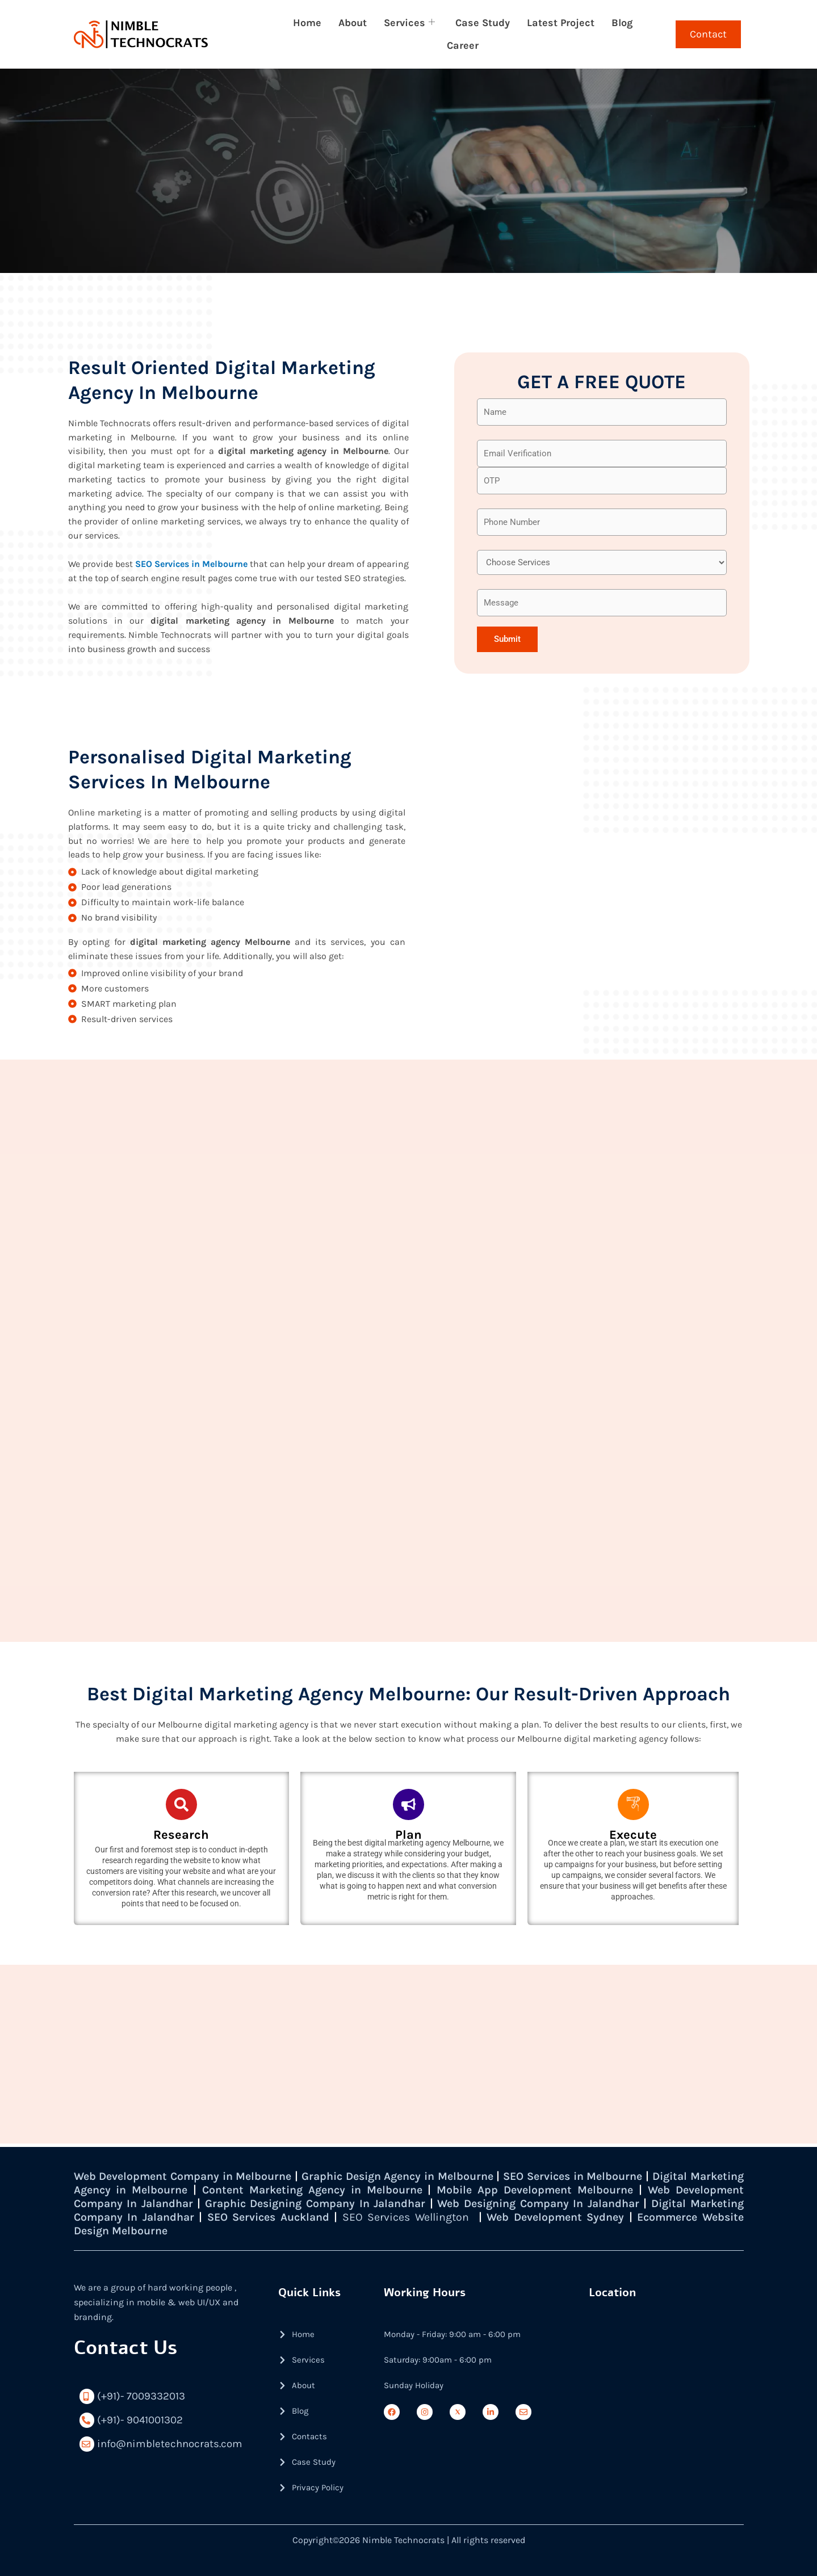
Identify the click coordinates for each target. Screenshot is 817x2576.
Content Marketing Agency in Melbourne (379, 2189)
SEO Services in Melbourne (191, 565)
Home (307, 22)
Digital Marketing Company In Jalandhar (186, 2217)
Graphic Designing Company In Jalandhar (398, 2203)
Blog (621, 22)
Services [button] (409, 23)
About (352, 22)
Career (463, 45)
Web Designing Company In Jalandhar (633, 2203)
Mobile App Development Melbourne (605, 2189)
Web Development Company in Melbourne (190, 2176)
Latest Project (560, 22)
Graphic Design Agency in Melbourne (424, 2176)
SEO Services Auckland (373, 2217)
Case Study (482, 22)
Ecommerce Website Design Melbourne (179, 2230)
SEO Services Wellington (513, 2217)
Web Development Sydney (664, 2217)
